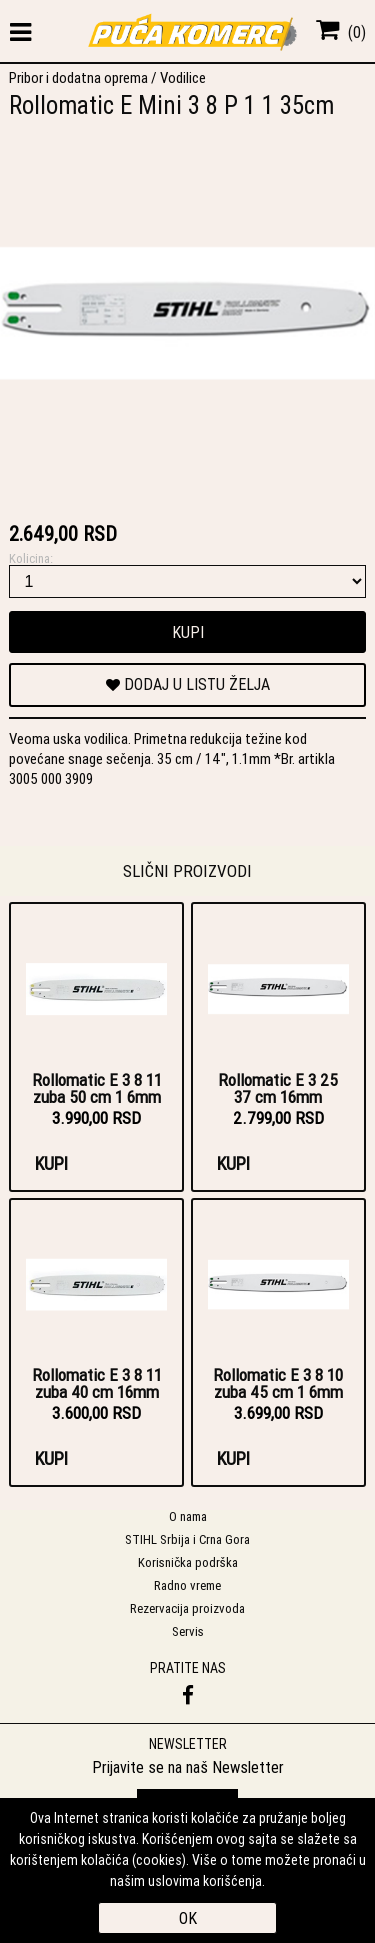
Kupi (188, 632)
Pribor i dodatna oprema (78, 77)
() (341, 32)
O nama (188, 1516)
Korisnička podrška (188, 1562)
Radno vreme (187, 1585)
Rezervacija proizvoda (187, 1608)
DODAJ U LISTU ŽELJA (188, 684)
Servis (188, 1631)
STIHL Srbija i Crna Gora (187, 1539)
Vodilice (183, 77)
